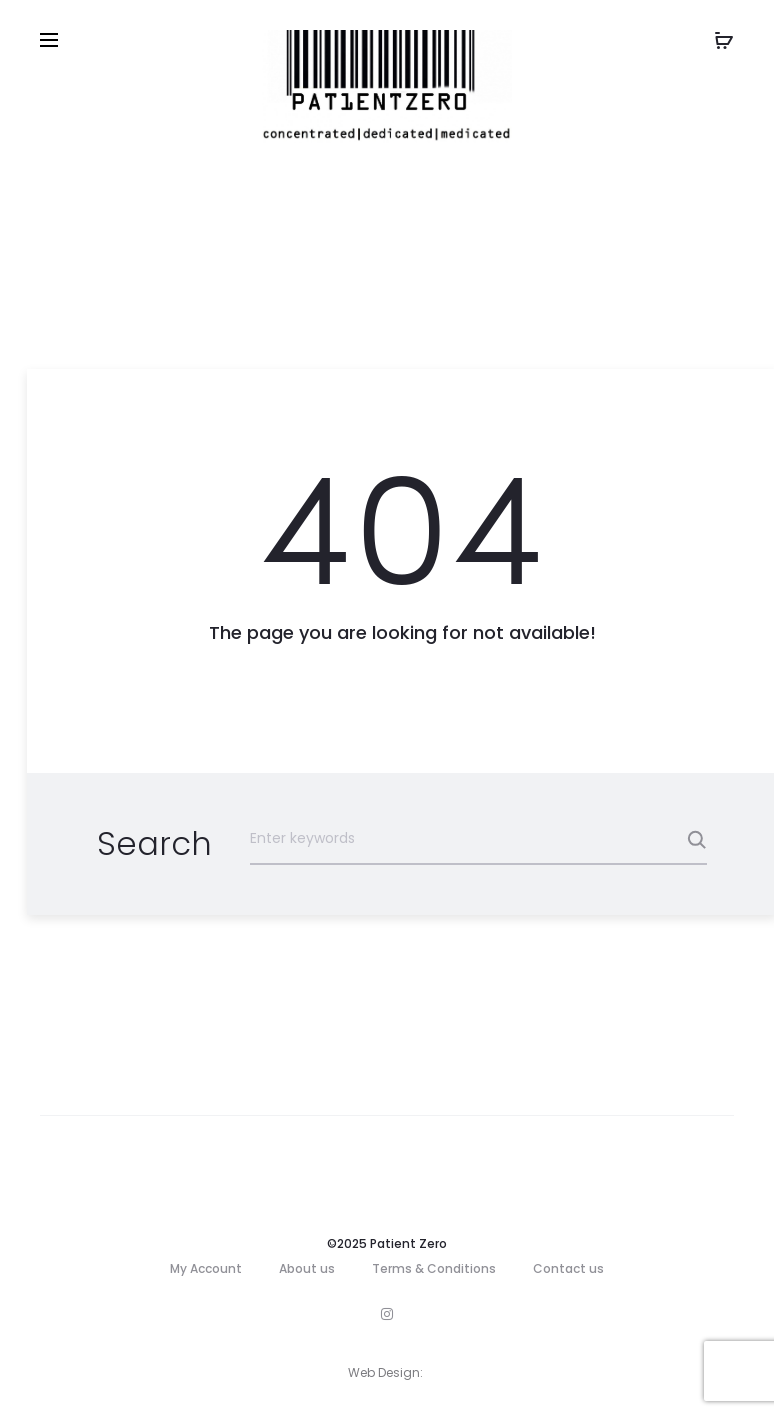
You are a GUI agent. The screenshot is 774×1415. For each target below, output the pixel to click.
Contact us (568, 1268)
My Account (206, 1268)
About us (307, 1268)
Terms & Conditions (434, 1268)
